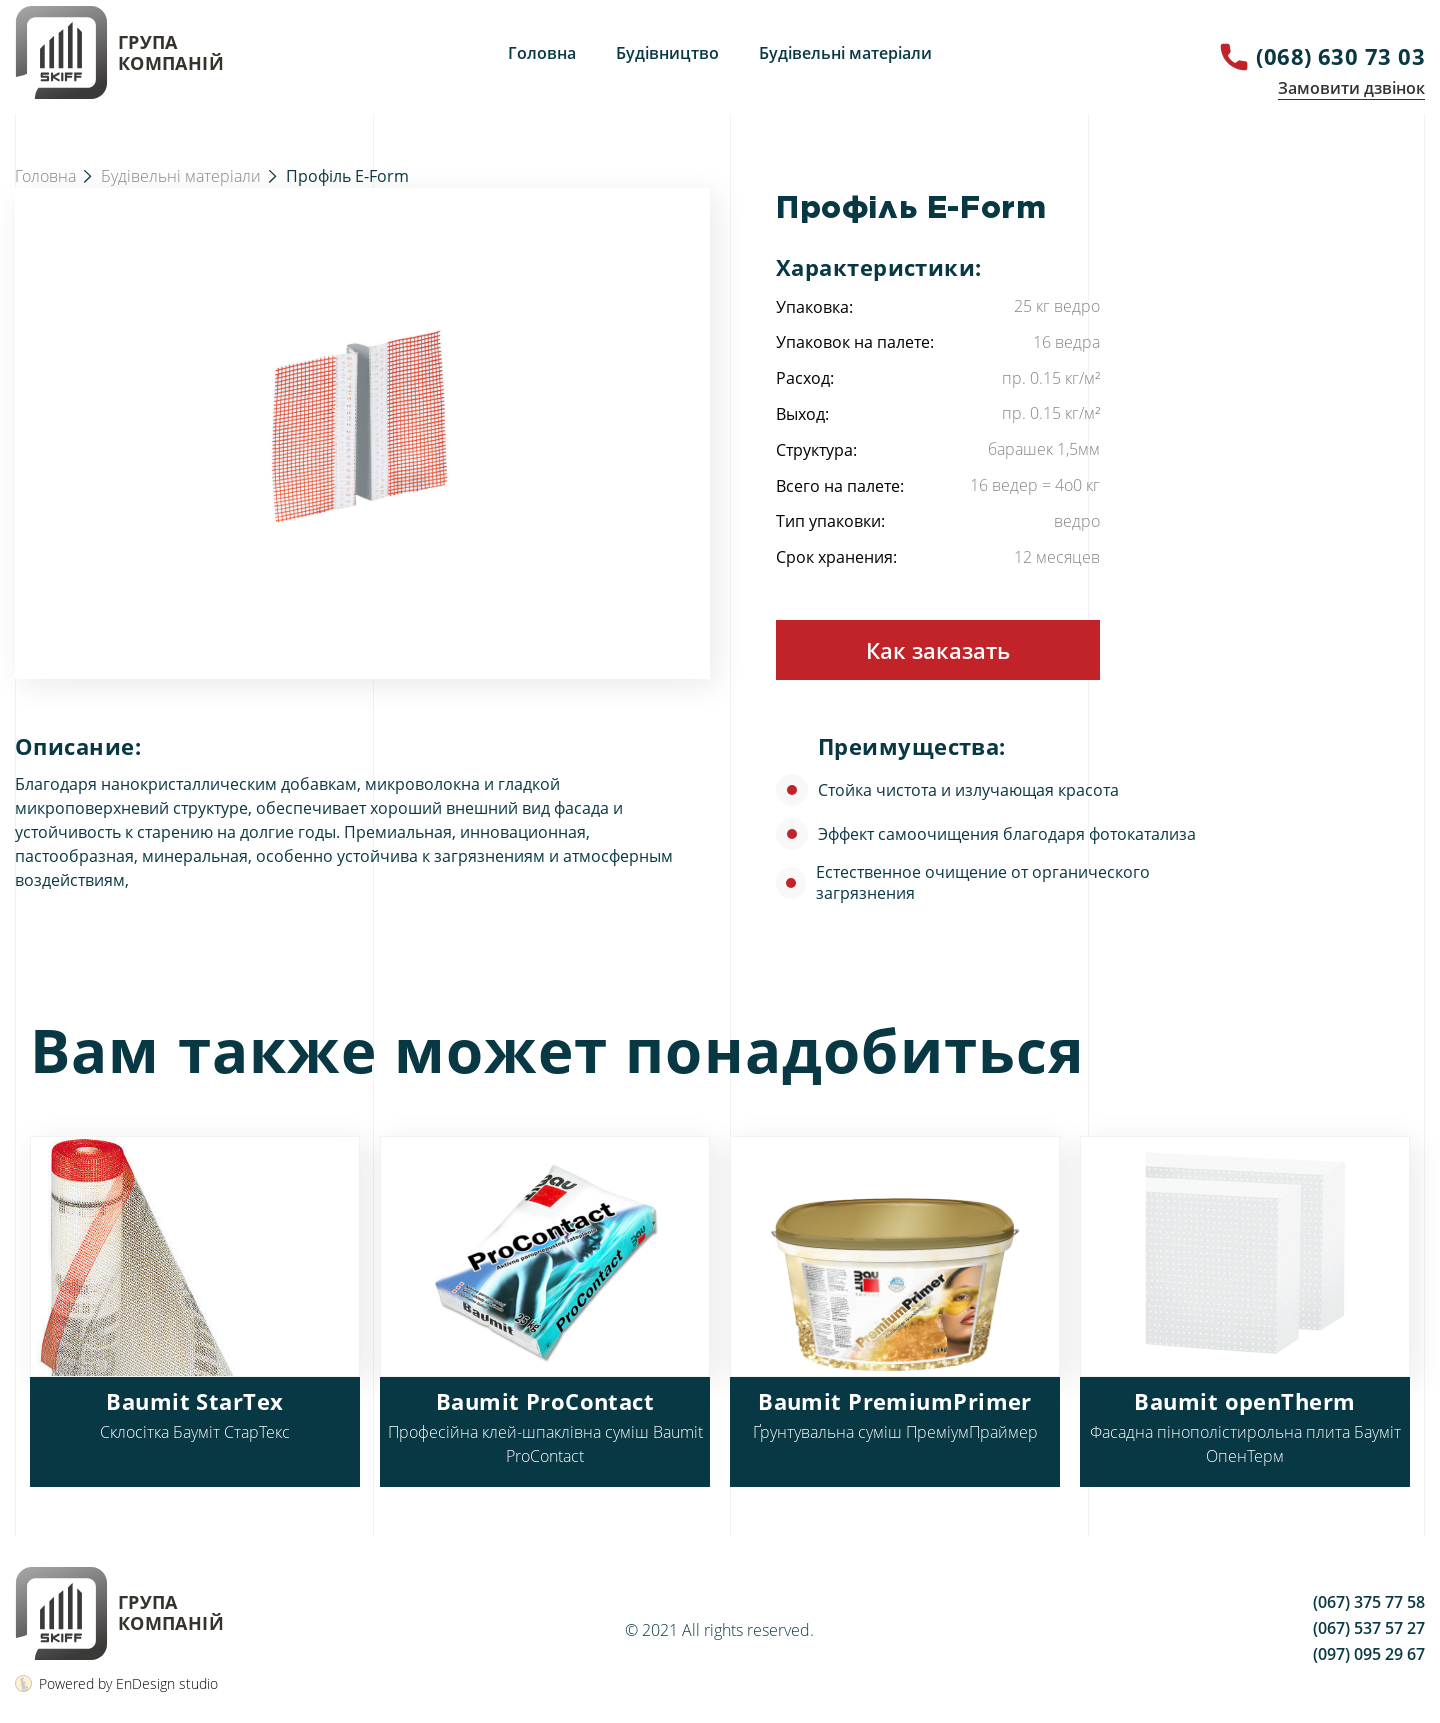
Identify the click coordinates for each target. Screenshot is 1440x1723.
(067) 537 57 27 (1369, 1628)
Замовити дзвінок (1351, 88)
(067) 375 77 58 (1369, 1602)
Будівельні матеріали (845, 53)
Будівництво (667, 53)
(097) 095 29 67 (1369, 1654)
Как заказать (938, 650)
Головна (542, 53)
